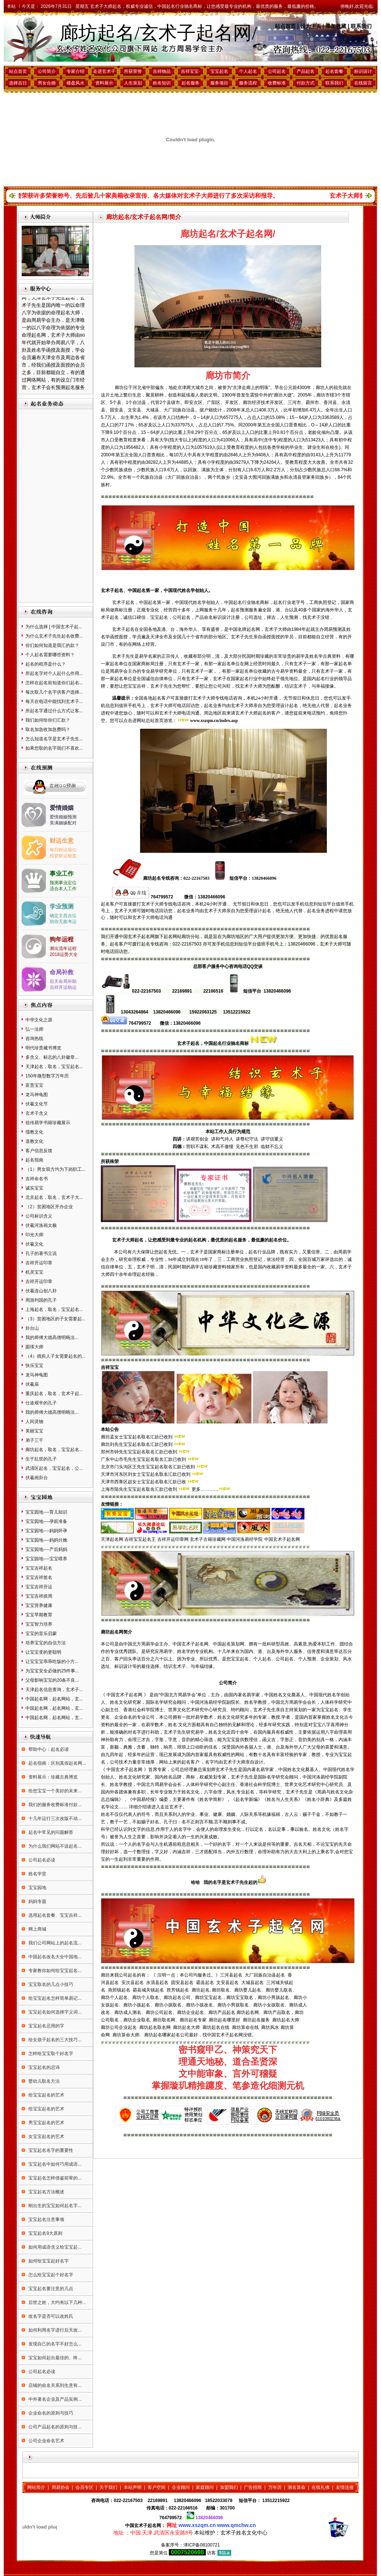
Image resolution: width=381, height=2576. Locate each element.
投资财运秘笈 (63, 855)
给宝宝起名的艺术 (45, 2095)
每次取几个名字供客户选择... (54, 692)
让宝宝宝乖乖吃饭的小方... (51, 1661)
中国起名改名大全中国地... (54, 1956)
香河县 (330, 402)
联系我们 (361, 26)
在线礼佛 (320, 2487)
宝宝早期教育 (38, 1614)
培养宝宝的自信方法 (45, 1642)
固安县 (116, 410)
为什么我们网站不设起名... (54, 1846)
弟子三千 (34, 1440)
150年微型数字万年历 (47, 1076)
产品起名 (306, 71)
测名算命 (297, 2487)
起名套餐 (334, 71)
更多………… (205, 1489)
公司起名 (277, 71)
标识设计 (363, 71)
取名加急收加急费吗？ (47, 729)
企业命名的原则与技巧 (50, 2413)
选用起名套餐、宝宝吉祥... (54, 1915)
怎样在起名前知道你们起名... (54, 682)
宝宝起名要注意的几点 (50, 2288)
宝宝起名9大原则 (44, 2233)
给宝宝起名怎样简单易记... (54, 1998)
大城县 (152, 410)
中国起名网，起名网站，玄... (54, 1699)
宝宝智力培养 (38, 1624)
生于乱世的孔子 (41, 1459)
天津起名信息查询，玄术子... (54, 1689)
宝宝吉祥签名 (38, 1577)
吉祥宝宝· (190, 71)
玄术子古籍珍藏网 (208, 1539)
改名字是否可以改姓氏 (50, 2316)
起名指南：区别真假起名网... (56, 1763)
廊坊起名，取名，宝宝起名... (54, 1449)
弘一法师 (34, 1029)
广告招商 (253, 2487)
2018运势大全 (64, 954)
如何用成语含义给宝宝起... (54, 2247)
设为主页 (310, 26)
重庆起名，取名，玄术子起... (54, 1393)
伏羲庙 (32, 1384)
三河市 (294, 402)
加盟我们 (229, 2487)
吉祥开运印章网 (173, 1539)
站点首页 (285, 26)
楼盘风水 (75, 83)
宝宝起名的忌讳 (43, 2067)
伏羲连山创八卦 (41, 1290)
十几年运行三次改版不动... (54, 1818)
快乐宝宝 (34, 1365)
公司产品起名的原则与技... (54, 2427)
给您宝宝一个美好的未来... (54, 1790)
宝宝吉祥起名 (38, 1568)
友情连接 (345, 2487)
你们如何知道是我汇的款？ (52, 645)
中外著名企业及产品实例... (54, 2399)
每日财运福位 (63, 849)
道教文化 (34, 1141)
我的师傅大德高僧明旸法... (51, 1337)
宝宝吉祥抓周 (38, 1596)
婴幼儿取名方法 (43, 2081)
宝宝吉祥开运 (38, 1586)
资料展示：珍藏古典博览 (52, 1777)
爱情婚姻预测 (63, 817)
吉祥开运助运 (63, 987)
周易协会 (60, 2487)
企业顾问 (181, 2487)
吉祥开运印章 (38, 1262)
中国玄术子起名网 (282, 1539)
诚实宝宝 (34, 1188)
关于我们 (108, 2487)
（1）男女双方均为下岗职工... (55, 1169)
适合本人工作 (63, 888)
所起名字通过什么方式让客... (54, 710)
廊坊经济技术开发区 (263, 402)
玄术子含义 (36, 1113)
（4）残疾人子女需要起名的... (55, 1356)
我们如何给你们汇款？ (47, 720)
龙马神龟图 (36, 1094)
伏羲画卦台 (36, 1477)
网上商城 (36, 1929)
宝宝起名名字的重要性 (50, 2150)
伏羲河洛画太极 (41, 1225)
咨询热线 (34, 1038)
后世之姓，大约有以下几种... (56, 2302)
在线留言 (363, 83)
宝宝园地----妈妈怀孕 (46, 1530)
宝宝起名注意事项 (45, 2219)
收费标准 (277, 83)
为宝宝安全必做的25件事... (52, 1670)
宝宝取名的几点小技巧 (50, 1984)
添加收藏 (335, 26)
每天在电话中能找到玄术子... (54, 701)
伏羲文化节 (36, 1104)
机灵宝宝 (34, 1272)
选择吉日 (18, 83)
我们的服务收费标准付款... (54, 1804)
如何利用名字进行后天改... (54, 2330)
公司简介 (47, 71)
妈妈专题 (36, 1901)
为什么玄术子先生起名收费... (54, 636)
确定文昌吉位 (63, 915)
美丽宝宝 (34, 1431)
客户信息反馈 (38, 1150)
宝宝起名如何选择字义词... (54, 2012)
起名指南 (34, 1160)
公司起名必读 (41, 1860)
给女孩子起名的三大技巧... (54, 2039)
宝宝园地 (36, 1887)
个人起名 (248, 71)
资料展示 (104, 83)
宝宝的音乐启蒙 (41, 1633)
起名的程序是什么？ (45, 664)
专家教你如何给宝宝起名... (54, 1970)
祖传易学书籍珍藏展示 (47, 1122)
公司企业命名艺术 (45, 2440)
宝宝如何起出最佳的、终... (54, 2357)
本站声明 (133, 2487)
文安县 (134, 410)
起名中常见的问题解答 (50, 1832)
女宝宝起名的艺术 (45, 2136)
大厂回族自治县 (179, 410)
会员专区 (84, 2487)
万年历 (275, 2487)
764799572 (170, 2517)
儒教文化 (34, 1132)
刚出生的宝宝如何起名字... (54, 2205)
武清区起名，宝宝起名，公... (54, 1468)
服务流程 (248, 83)
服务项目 (219, 83)
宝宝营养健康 (38, 1605)
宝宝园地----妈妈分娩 (46, 1540)
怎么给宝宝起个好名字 (50, 2274)
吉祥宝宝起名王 (140, 1539)
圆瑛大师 (34, 1346)
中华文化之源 (38, 1019)
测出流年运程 (63, 948)
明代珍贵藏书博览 (43, 1048)
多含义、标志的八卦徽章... (51, 1057)
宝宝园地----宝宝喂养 (46, 1558)
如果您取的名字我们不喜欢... (54, 748)
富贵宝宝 (34, 1085)
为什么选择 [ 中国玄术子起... (53, 626)
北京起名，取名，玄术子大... (54, 1197)
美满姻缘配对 (63, 823)
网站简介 (36, 2487)
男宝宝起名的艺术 (45, 2122)
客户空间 (156, 2487)
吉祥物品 (162, 71)
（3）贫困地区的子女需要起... (55, 1318)
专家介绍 (75, 71)
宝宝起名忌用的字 (45, 2026)
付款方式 (306, 83)
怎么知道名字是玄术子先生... (54, 738)
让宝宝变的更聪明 (43, 1652)
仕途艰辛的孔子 (41, 1403)
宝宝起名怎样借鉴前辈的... (54, 2178)
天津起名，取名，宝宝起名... (54, 1066)
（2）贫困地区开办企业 (49, 1206)
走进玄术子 (104, 71)
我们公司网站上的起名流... (54, 1943)
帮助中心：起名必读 (48, 1749)
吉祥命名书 (36, 1178)
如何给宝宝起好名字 (48, 2261)
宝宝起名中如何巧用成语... (54, 2164)
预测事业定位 (63, 882)
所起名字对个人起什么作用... (54, 673)
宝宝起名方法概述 (45, 2191)
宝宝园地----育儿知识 (46, 1512)
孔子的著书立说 (41, 1253)
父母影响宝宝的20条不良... (52, 1680)
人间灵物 (34, 1421)
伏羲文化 (34, 1244)
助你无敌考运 (63, 921)
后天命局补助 (63, 981)
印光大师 (34, 1234)
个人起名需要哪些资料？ (50, 654)
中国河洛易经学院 (245, 1539)
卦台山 (32, 1328)
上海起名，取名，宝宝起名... (54, 1309)
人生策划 (133, 83)
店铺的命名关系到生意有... (54, 2385)
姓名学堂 (36, 1873)
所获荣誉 (133, 71)
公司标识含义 (38, 1216)
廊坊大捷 (283, 395)
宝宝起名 (219, 71)
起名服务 (190, 83)
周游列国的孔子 (41, 1300)
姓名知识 (162, 83)
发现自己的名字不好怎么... (54, 2344)
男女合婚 (47, 83)
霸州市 (312, 402)
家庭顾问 (205, 2487)
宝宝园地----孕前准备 (46, 1521)
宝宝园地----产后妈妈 (46, 1549)
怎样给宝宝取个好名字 (50, 2053)
